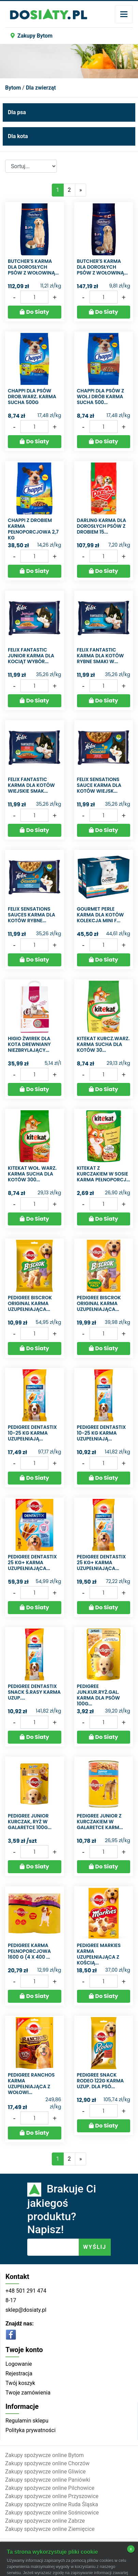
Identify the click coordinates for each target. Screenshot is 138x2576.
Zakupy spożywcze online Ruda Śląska (51, 2504)
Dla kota (18, 136)
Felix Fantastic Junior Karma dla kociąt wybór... (31, 655)
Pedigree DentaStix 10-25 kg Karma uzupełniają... (32, 1433)
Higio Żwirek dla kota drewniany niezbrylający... (29, 1044)
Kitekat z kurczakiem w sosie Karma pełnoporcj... (103, 1174)
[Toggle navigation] (124, 14)
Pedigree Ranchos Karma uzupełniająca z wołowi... (31, 2083)
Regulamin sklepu (26, 2420)
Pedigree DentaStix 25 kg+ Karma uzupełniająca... (32, 1562)
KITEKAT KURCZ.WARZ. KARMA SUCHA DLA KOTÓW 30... (103, 1044)
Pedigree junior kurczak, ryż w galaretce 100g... (29, 1821)
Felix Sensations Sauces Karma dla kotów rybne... (31, 914)
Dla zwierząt (41, 87)
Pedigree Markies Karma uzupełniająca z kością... (99, 1954)
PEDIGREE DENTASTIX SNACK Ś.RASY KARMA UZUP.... (34, 1692)
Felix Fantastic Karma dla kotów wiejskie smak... (31, 785)
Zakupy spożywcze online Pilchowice (49, 2488)
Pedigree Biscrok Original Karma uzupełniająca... (30, 1303)
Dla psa (17, 112)
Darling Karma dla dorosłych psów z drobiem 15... (101, 526)
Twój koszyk (20, 2383)
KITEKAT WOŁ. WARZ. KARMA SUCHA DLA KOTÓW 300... (32, 1174)
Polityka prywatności (30, 2430)
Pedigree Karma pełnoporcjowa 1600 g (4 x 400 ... (29, 1951)
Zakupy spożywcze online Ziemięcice (50, 2529)
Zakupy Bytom (31, 35)
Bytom (13, 87)
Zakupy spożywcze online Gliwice (45, 2471)
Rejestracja (18, 2373)
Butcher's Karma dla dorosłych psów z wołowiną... (33, 267)
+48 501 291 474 (25, 2290)
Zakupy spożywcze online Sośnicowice (52, 2512)
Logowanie (18, 2364)
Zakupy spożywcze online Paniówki (47, 2480)
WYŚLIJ (94, 2247)
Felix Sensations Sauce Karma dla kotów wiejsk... (99, 785)
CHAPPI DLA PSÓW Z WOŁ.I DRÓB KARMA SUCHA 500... (100, 396)
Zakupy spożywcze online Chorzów (47, 2463)
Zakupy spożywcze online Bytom (44, 2455)
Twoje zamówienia (27, 2392)
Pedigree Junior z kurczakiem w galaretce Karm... (100, 1821)
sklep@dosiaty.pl (25, 2310)
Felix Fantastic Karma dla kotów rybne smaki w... (100, 655)
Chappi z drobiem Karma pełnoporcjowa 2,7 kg (33, 529)
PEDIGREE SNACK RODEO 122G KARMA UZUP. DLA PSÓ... (100, 2080)
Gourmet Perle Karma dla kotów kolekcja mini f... (100, 914)
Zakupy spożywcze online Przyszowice (51, 2496)
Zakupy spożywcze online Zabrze (45, 2521)
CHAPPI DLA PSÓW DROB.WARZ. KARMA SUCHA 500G (32, 396)
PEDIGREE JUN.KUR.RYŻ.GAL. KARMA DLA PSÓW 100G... (98, 1695)
